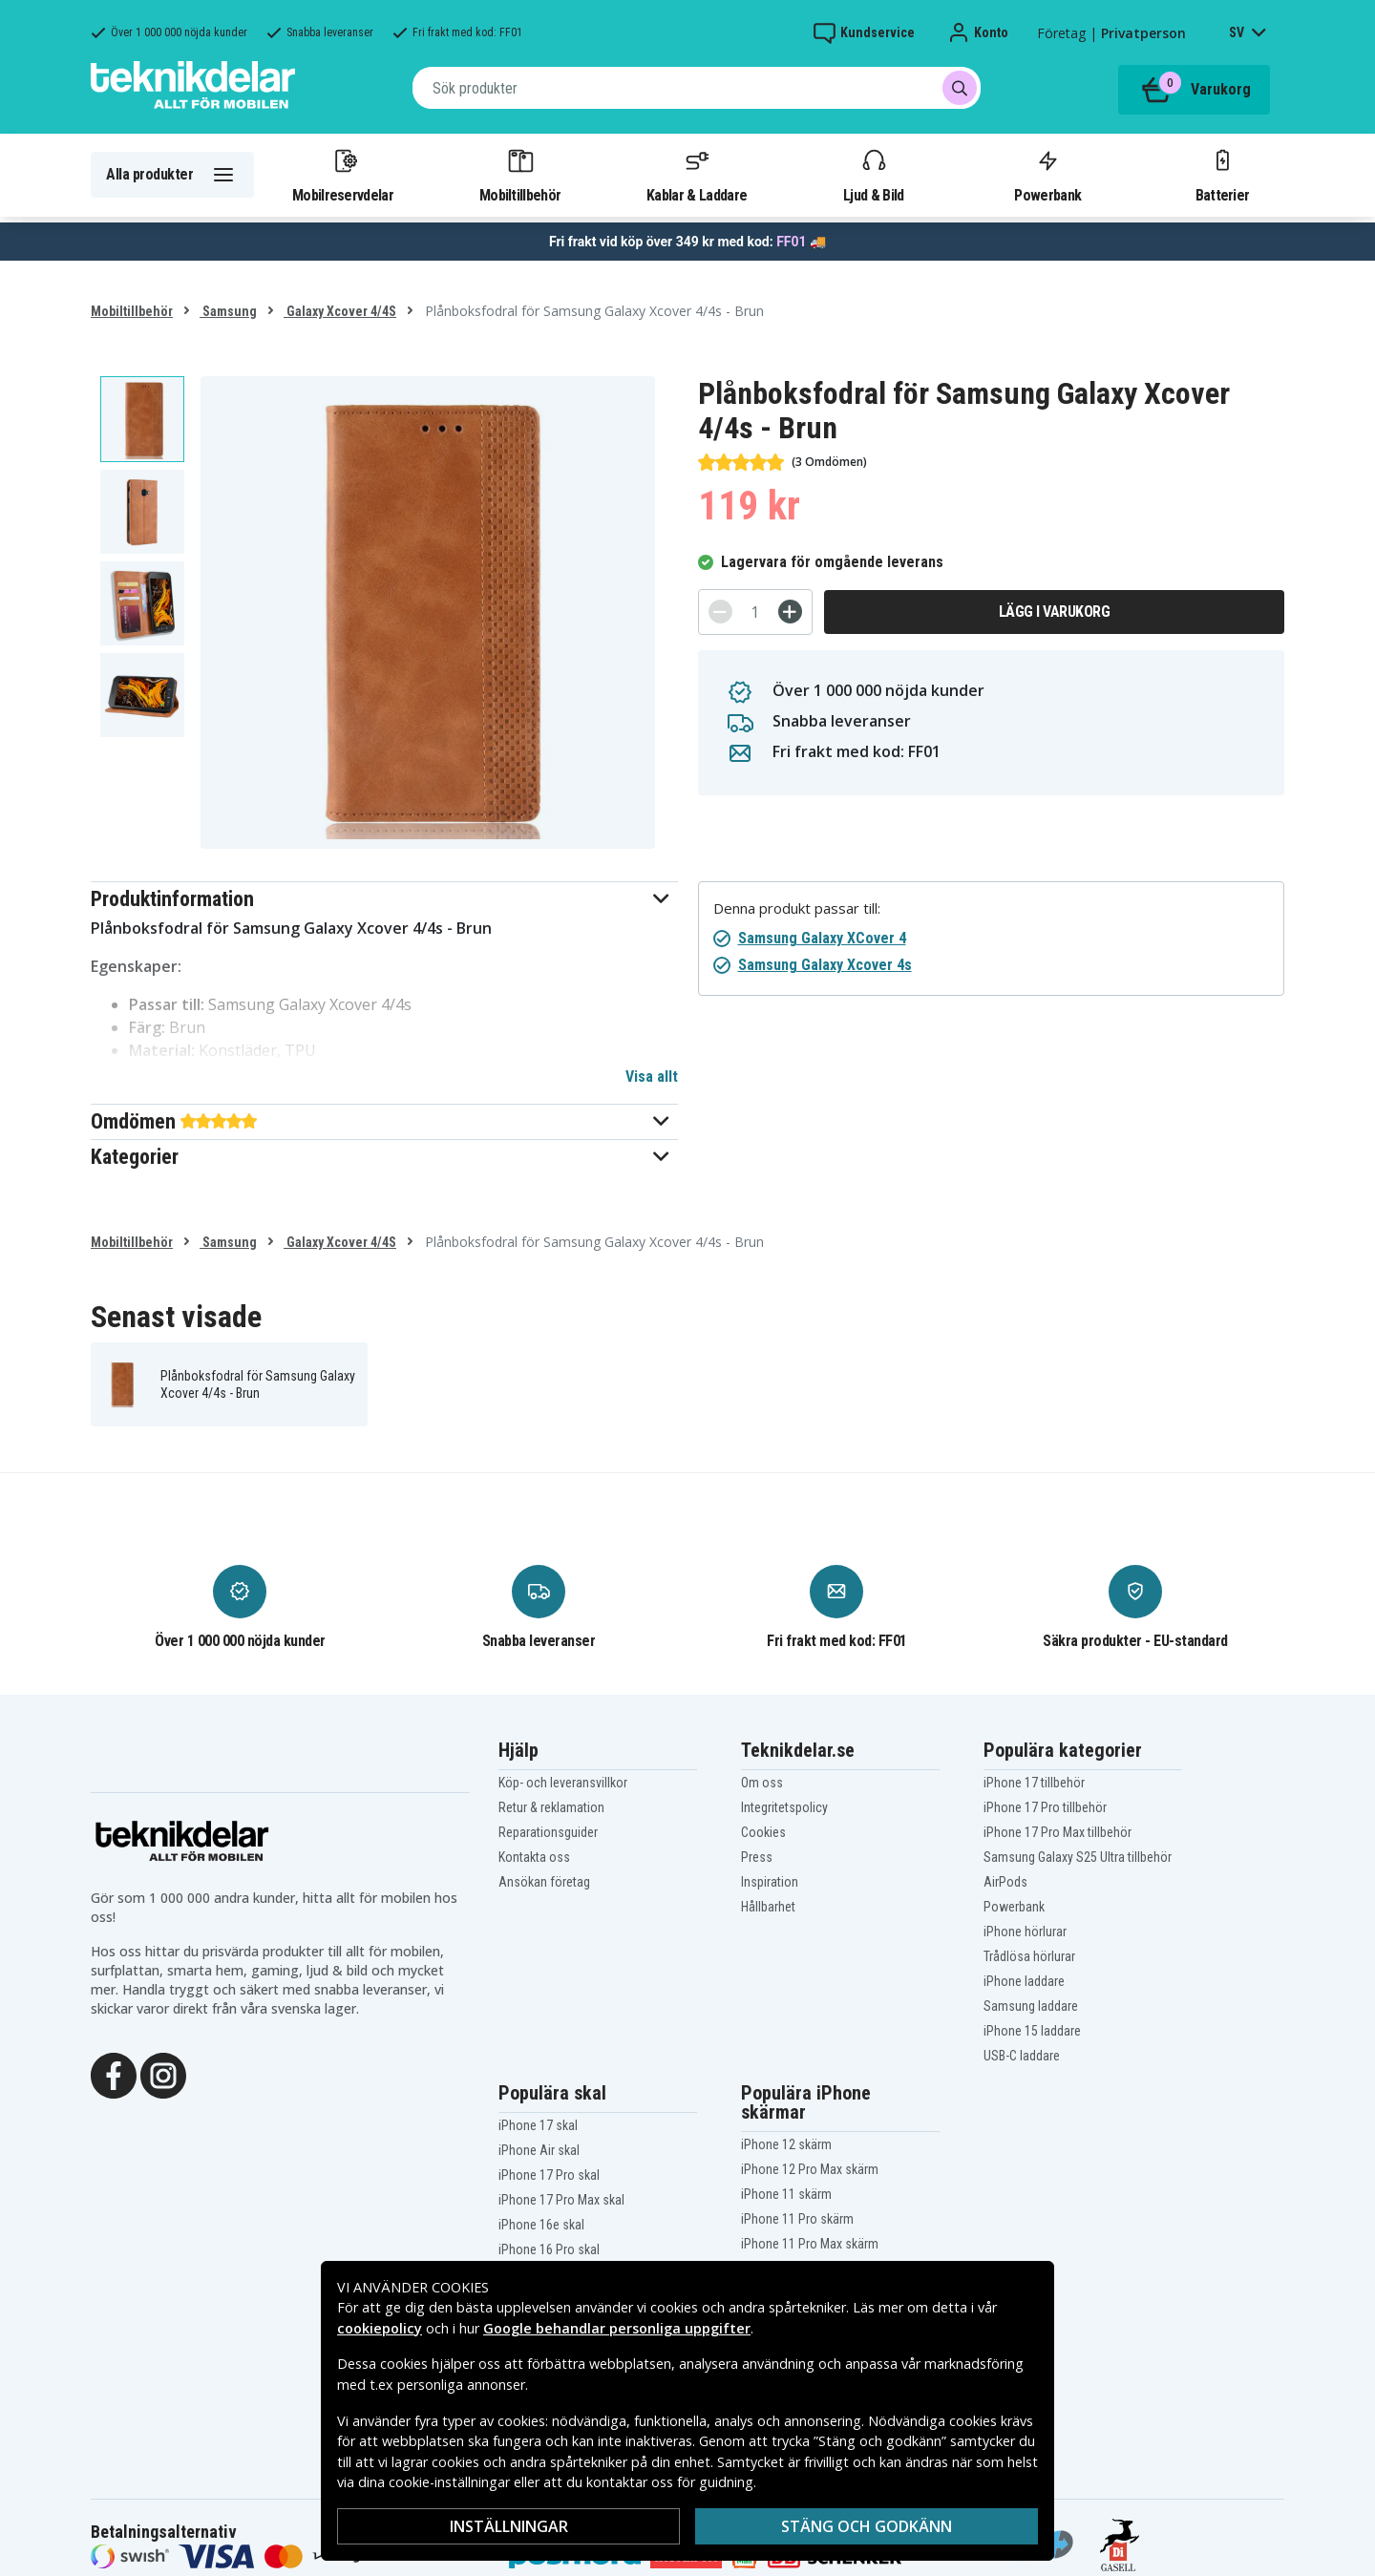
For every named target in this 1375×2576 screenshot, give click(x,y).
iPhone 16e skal (541, 2224)
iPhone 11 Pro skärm (797, 2219)
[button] (384, 899)
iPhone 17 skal (538, 2125)
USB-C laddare (1022, 2055)
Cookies (763, 1832)
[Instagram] (163, 2073)
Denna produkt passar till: (796, 908)
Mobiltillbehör (520, 174)
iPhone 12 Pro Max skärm (809, 2169)
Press (756, 1857)
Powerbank (1047, 174)
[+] (790, 611)
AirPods (1005, 1882)
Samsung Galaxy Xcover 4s (825, 965)
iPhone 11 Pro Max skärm (809, 2243)
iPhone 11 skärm (786, 2194)
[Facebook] (114, 2073)
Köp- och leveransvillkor (562, 1782)
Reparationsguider (548, 1832)
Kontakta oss (534, 1857)
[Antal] (755, 612)
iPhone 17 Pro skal (549, 2175)
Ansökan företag (544, 1882)
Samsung (228, 311)
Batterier (1222, 174)
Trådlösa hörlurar (1029, 1956)
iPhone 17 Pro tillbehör (1045, 1807)
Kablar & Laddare (696, 174)
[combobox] (696, 88)
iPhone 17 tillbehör (1034, 1782)
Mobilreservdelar (342, 174)
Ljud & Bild (873, 174)
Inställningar (509, 2526)
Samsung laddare (1031, 2006)
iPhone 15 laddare (1032, 2030)
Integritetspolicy (784, 1807)
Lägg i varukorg (1055, 611)
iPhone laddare (1024, 1981)
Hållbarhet (768, 1906)
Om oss (762, 1782)
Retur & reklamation (551, 1807)
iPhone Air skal (539, 2150)
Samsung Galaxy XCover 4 (822, 938)
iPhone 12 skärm (786, 2144)
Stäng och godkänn (866, 2526)
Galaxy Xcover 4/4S (340, 311)
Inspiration (769, 1882)
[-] (720, 611)
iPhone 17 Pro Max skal (561, 2199)
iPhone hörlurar (1025, 1931)
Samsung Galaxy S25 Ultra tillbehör (1078, 1857)
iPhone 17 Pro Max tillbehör (1058, 1832)
